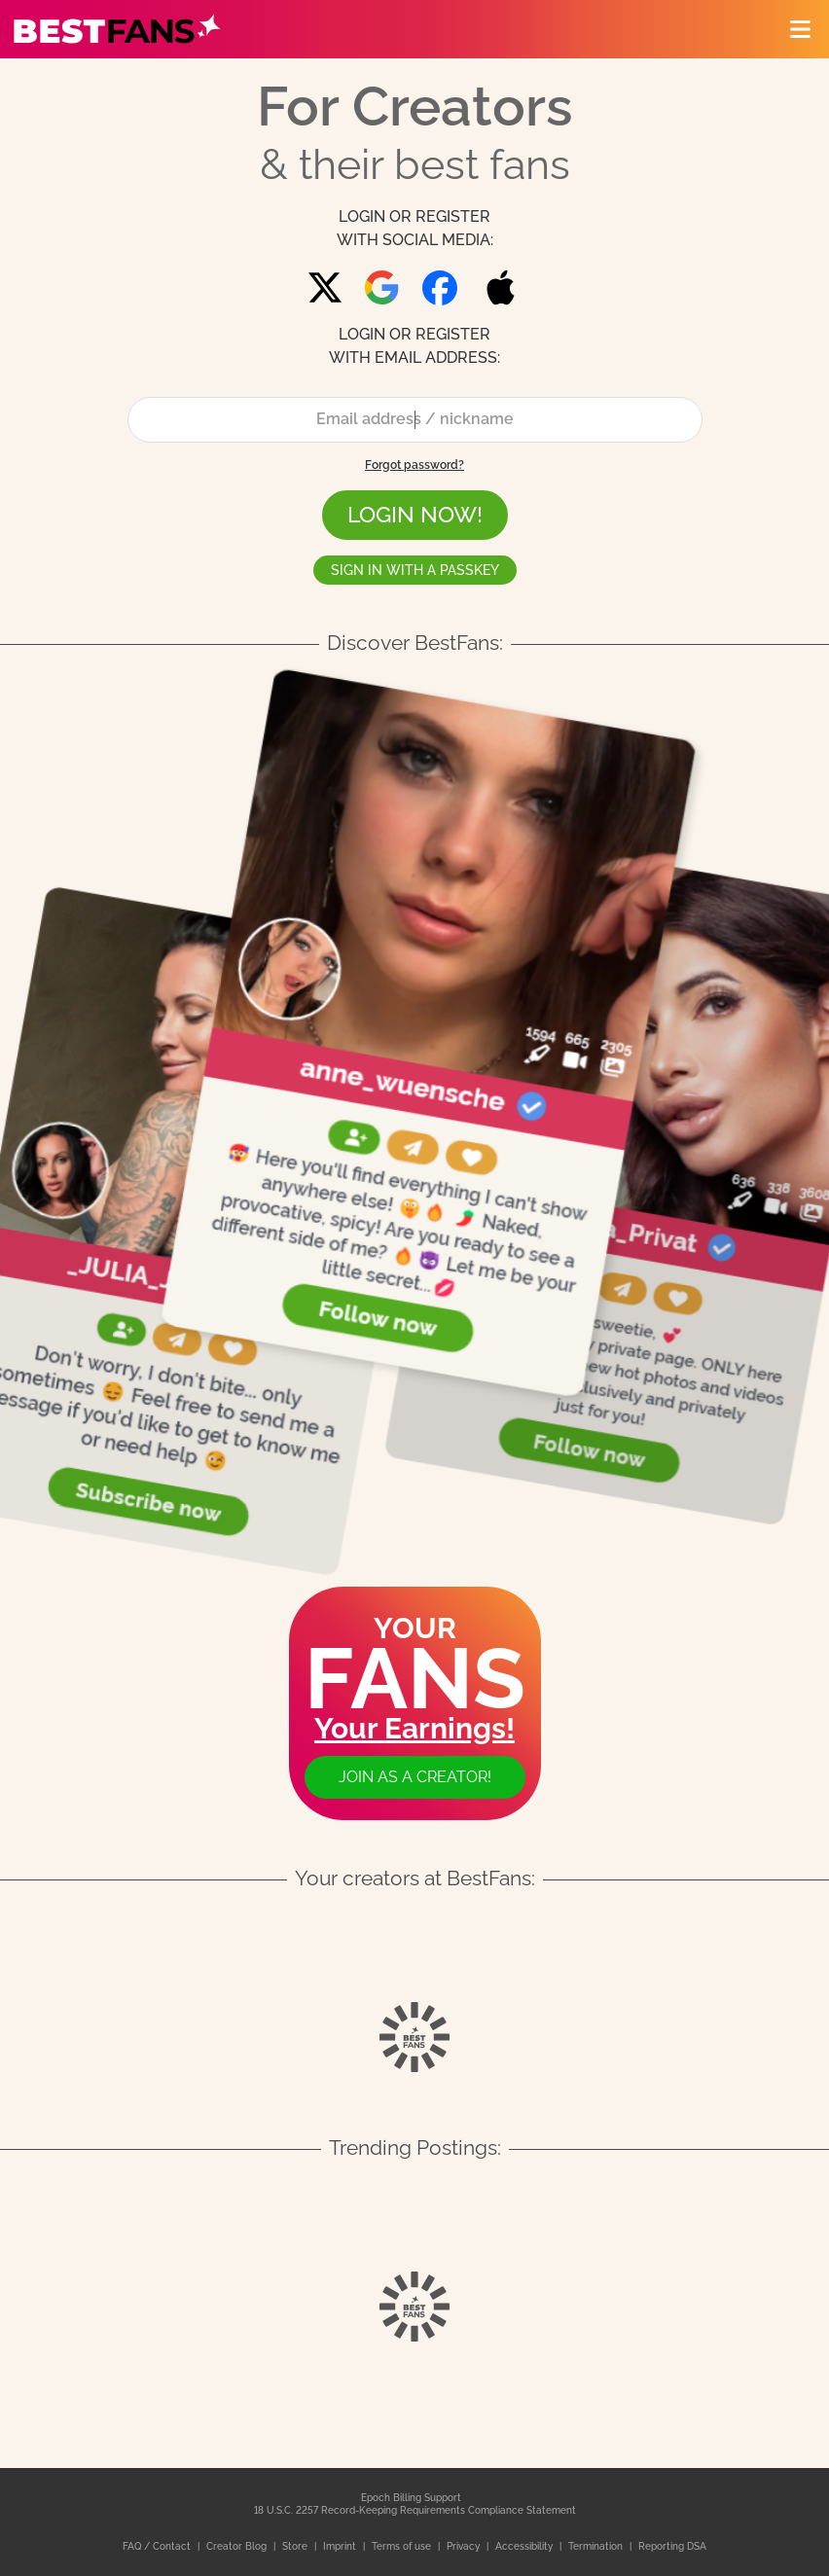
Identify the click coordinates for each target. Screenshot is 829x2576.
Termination (597, 2546)
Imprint (341, 2546)
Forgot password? (414, 465)
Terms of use (403, 2546)
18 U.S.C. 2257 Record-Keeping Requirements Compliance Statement (415, 2510)
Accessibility (525, 2546)
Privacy (465, 2546)
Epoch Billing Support (411, 2497)
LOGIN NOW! (415, 514)
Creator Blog (238, 2546)
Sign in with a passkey (415, 570)
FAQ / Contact (158, 2546)
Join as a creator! (415, 1777)
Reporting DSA (672, 2546)
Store (296, 2546)
